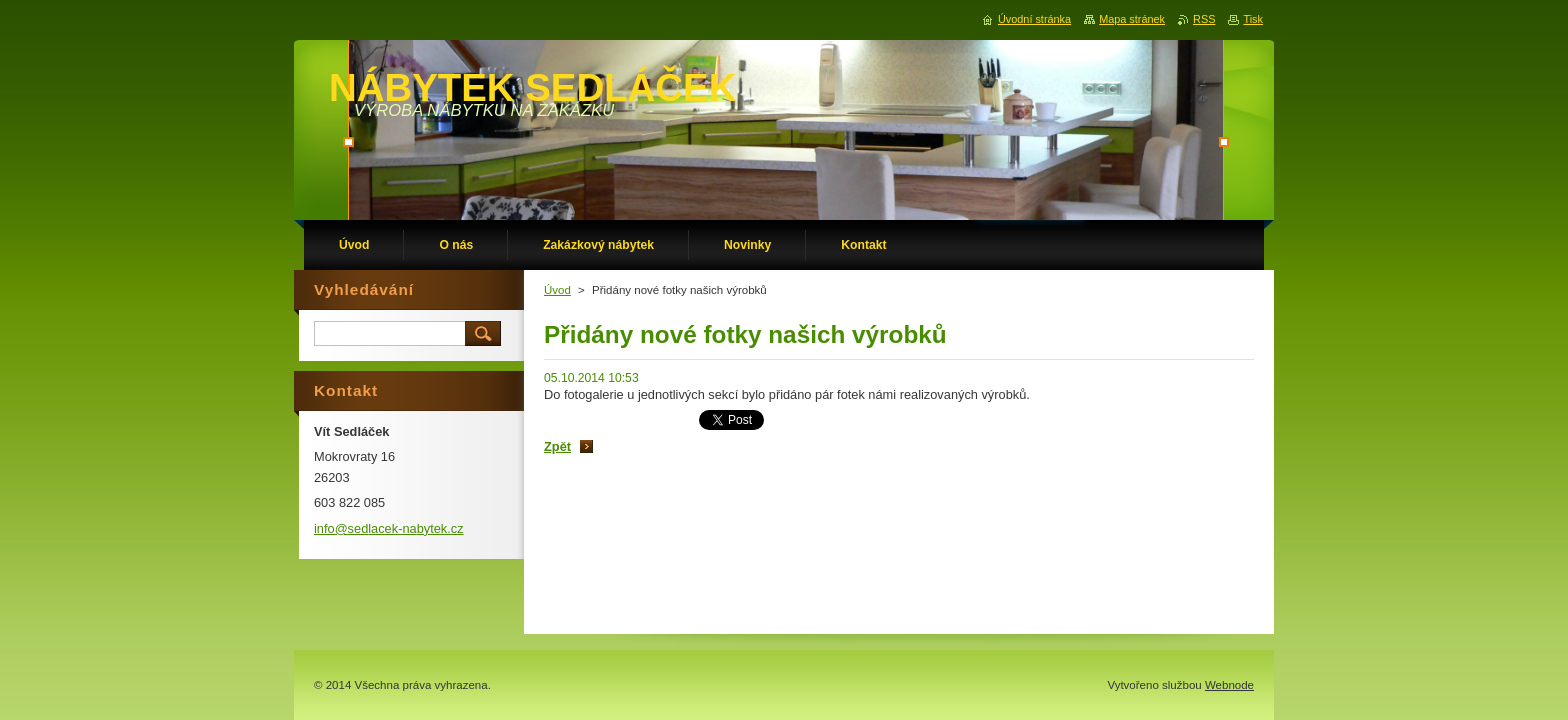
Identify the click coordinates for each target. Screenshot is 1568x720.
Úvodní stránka (1034, 19)
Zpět (557, 446)
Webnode (1229, 685)
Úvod (557, 290)
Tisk (1253, 19)
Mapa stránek (1132, 19)
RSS (1204, 19)
